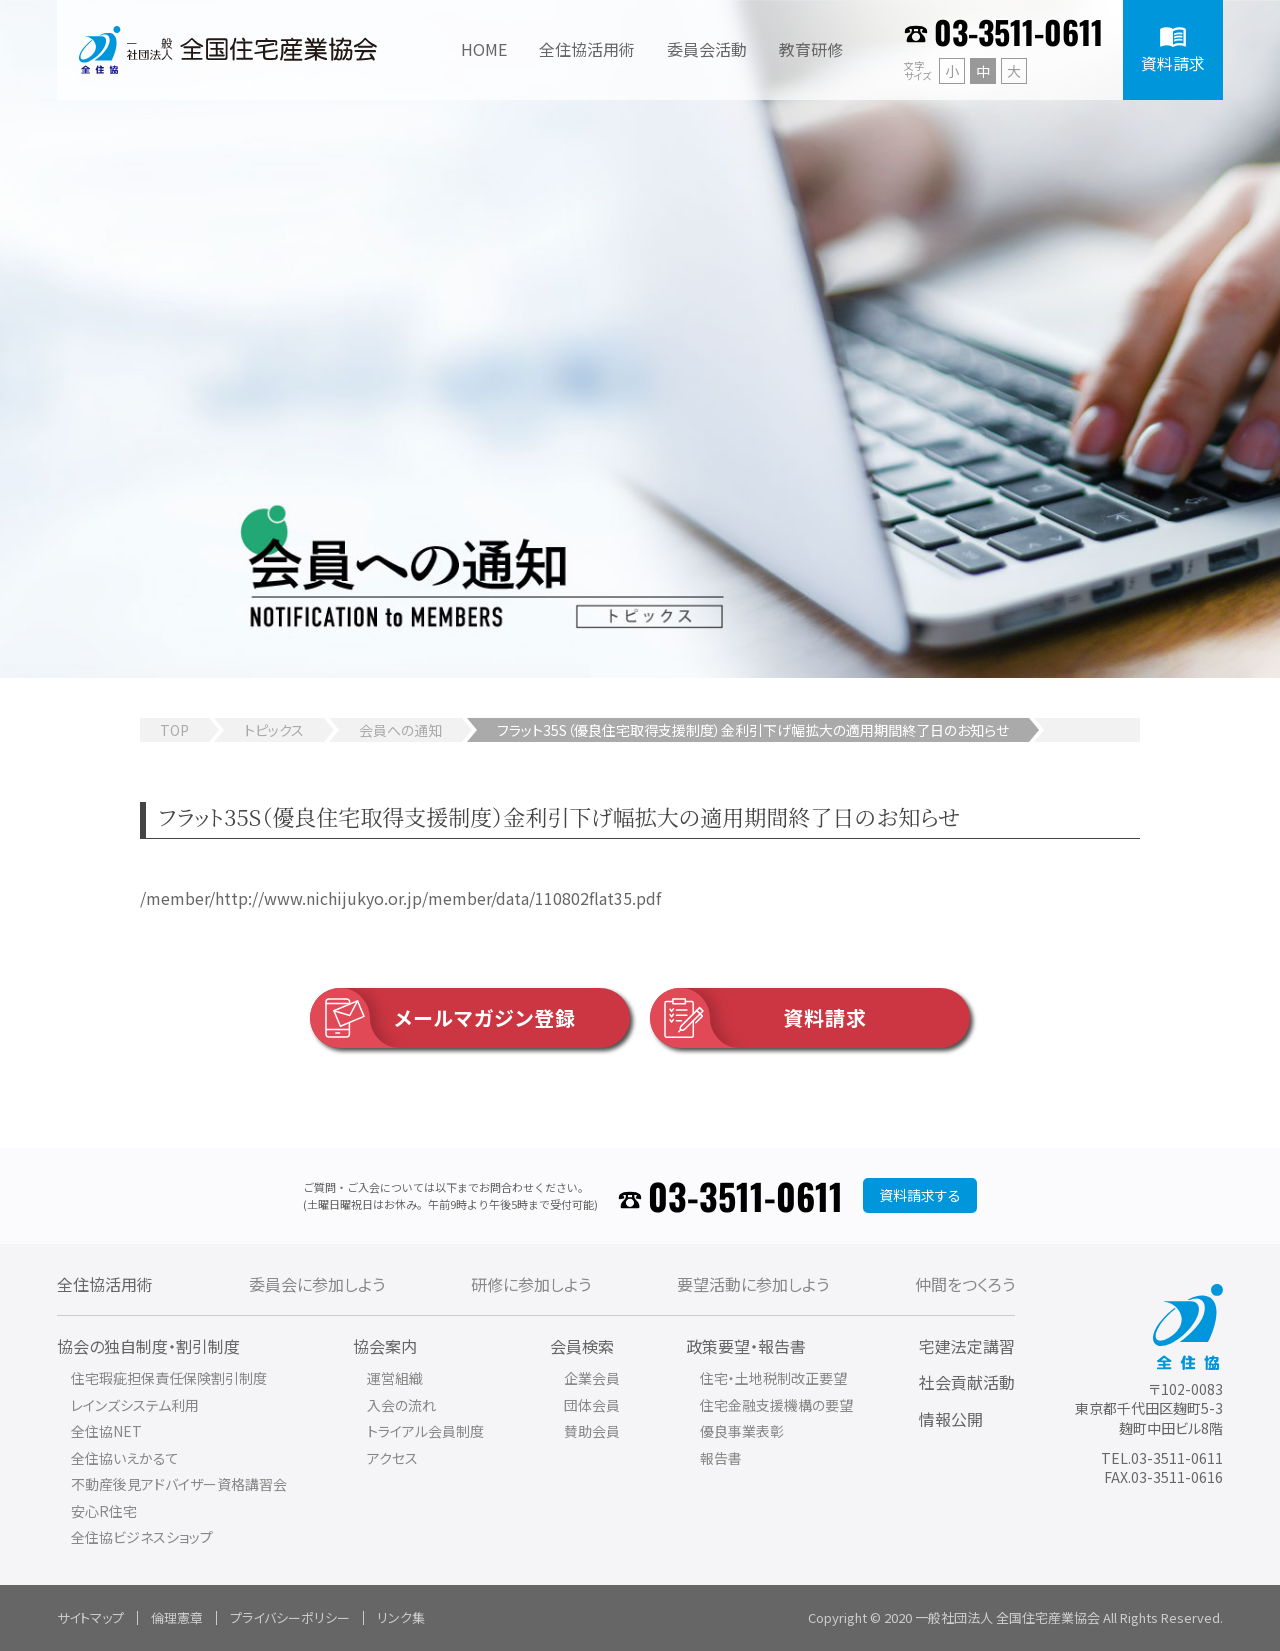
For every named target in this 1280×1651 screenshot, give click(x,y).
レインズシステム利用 (135, 1405)
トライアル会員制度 (425, 1431)
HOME (484, 49)
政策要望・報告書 (746, 1346)
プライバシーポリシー (290, 1617)
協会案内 (385, 1346)
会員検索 (582, 1346)
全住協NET (106, 1431)
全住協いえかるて (125, 1458)
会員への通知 (400, 730)
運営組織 (395, 1378)
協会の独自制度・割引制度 (148, 1346)
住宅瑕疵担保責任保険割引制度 (169, 1378)
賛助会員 (592, 1431)
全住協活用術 (105, 1284)
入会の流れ (401, 1405)
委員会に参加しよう (317, 1284)
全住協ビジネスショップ (142, 1537)
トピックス (274, 730)
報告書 (721, 1458)
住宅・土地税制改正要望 (773, 1378)
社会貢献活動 (967, 1382)
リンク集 (401, 1617)
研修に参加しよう (531, 1284)
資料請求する (920, 1195)
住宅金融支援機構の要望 (776, 1405)
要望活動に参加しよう (753, 1284)
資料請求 (758, 1018)
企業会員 (592, 1378)
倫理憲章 (177, 1617)
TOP (174, 730)
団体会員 (592, 1405)
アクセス (392, 1458)
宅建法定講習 (967, 1346)
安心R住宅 (104, 1511)
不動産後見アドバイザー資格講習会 (179, 1484)
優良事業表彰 (742, 1431)
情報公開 (951, 1419)
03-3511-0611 (1018, 31)
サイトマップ (90, 1617)
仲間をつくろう (965, 1284)
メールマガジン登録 (443, 1018)
